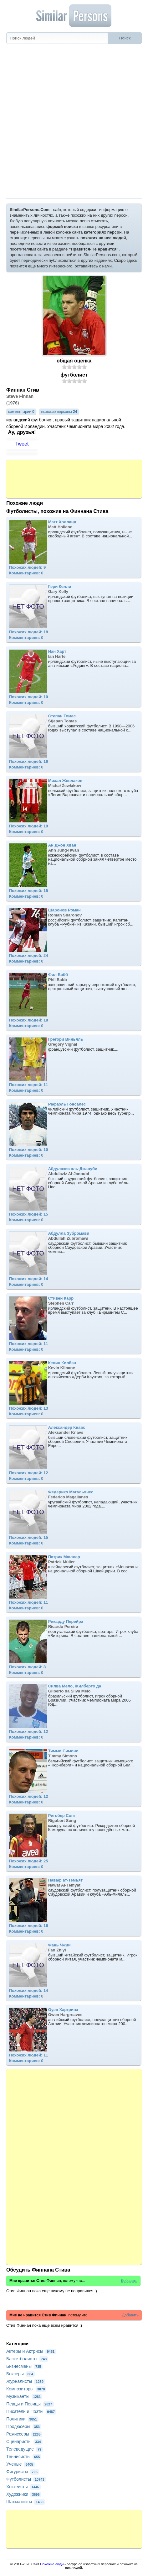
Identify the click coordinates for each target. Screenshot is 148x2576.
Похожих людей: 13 (28, 1408)
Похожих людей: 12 (28, 1473)
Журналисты (25, 2381)
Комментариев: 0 (26, 573)
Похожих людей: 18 (28, 632)
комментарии (21, 411)
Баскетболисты (27, 2358)
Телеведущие (24, 2449)
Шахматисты (25, 2501)
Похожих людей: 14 (28, 1279)
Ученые (20, 2464)
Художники (23, 2494)
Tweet (22, 443)
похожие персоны (59, 411)
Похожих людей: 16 (28, 761)
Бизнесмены (24, 2366)
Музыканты (24, 2396)
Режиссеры (24, 2433)
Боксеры (20, 2373)
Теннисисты (23, 2456)
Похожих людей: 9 (27, 567)
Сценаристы (24, 2441)
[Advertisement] (74, 121)
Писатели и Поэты (31, 2411)
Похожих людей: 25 (28, 1861)
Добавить (129, 2281)
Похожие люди (52, 2564)
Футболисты (26, 2479)
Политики (22, 2418)
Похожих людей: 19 (28, 826)
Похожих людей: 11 (28, 1085)
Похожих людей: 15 (28, 891)
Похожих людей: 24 (28, 955)
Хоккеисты (23, 2486)
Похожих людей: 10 (28, 697)
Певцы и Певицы (30, 2403)
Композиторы (26, 2388)
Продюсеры (23, 2426)
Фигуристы (22, 2471)
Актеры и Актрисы (31, 2351)
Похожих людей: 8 (27, 1667)
